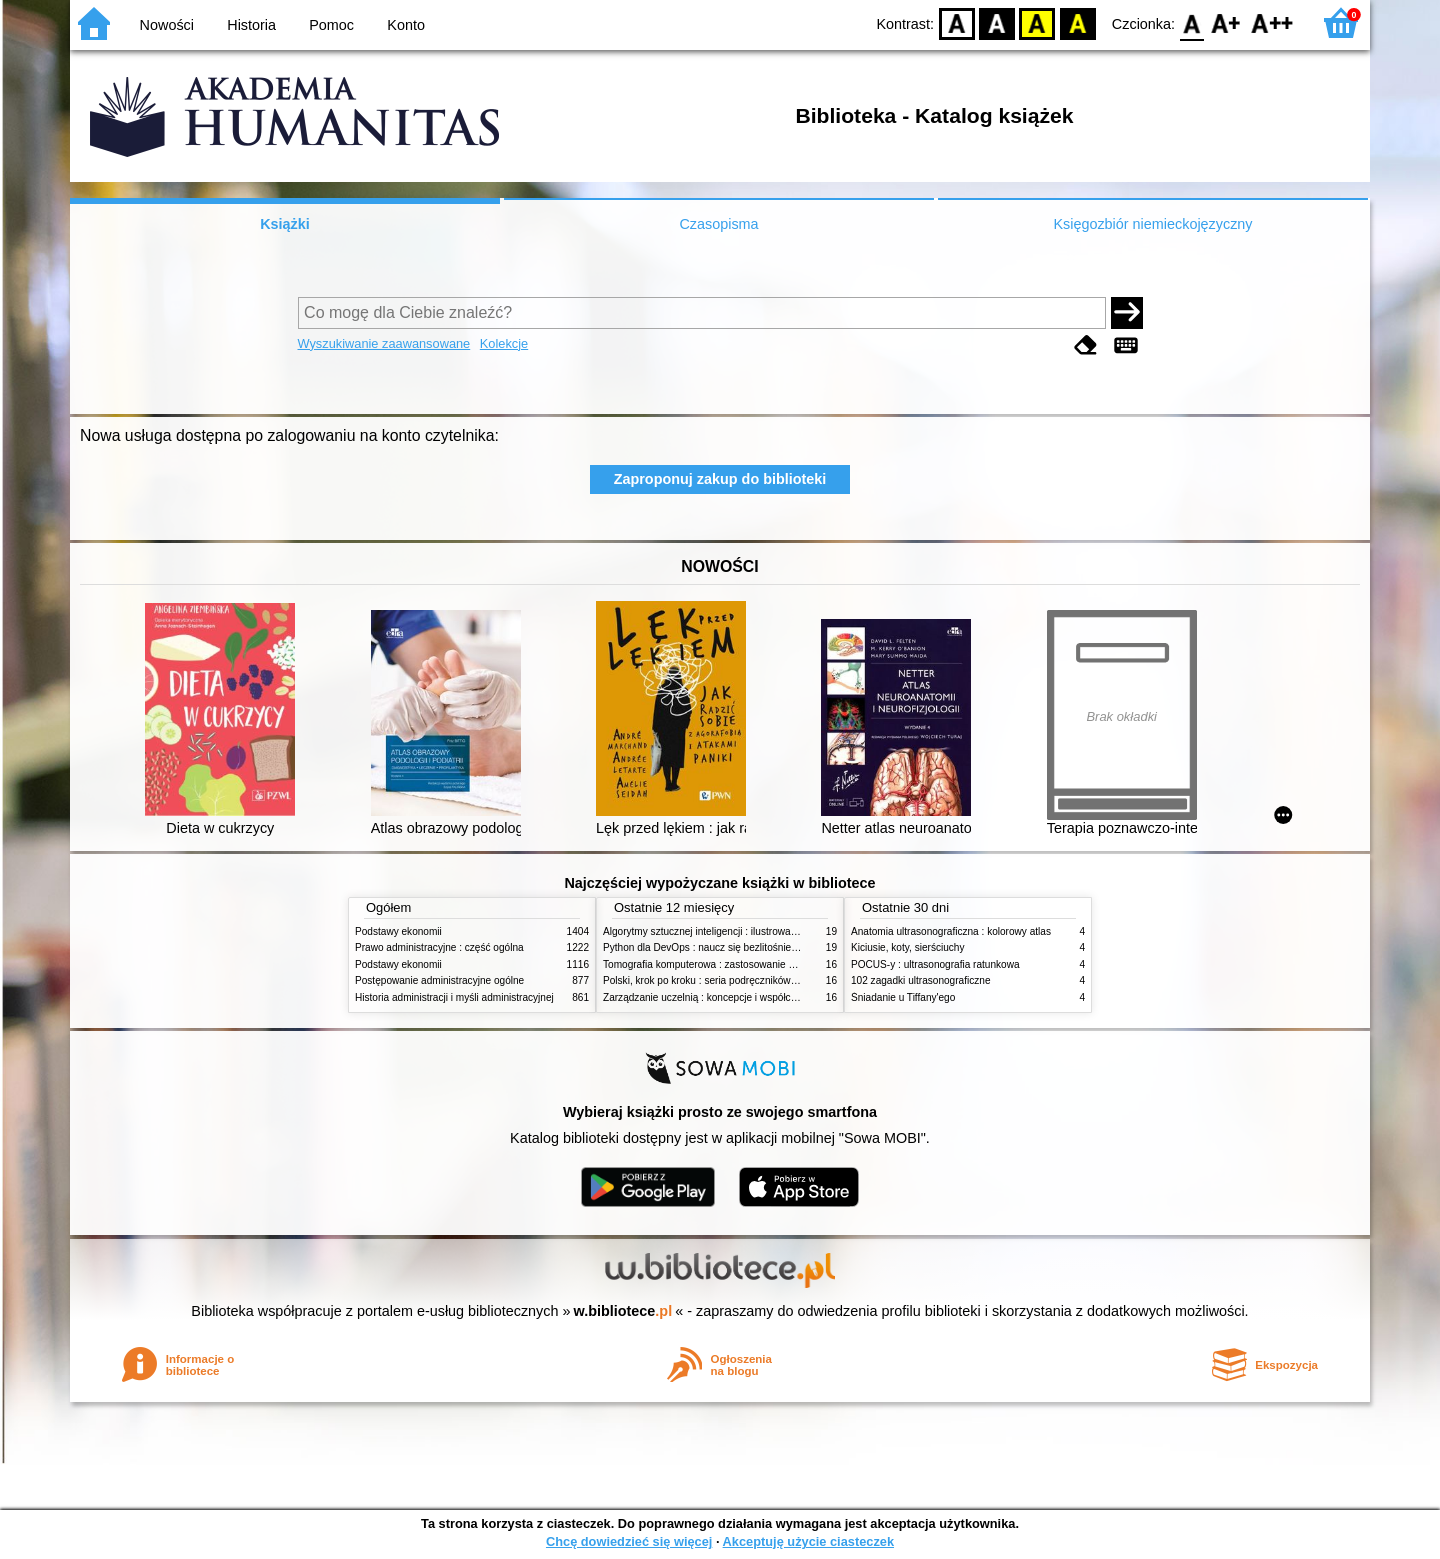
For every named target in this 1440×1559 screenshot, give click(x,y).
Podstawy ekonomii (398, 931)
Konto (406, 25)
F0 (1191, 22)
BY (1077, 22)
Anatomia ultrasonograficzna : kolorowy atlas (951, 931)
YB (1037, 22)
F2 (1272, 22)
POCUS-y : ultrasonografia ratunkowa (935, 964)
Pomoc (331, 25)
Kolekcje (504, 343)
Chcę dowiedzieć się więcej (629, 1541)
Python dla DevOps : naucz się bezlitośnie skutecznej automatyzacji (754, 947)
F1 (1226, 22)
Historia (251, 25)
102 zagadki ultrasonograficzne (921, 980)
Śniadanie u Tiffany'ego (903, 997)
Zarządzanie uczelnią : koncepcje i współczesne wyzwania (733, 997)
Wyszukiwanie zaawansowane (384, 343)
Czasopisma (718, 224)
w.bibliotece (623, 1311)
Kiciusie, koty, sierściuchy (908, 947)
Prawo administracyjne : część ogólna (439, 947)
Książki (285, 224)
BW (997, 22)
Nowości (167, 25)
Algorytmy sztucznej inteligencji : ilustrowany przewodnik (729, 931)
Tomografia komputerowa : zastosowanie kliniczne (715, 964)
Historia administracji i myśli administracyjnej (454, 997)
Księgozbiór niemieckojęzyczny (1152, 224)
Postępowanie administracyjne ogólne (439, 980)
